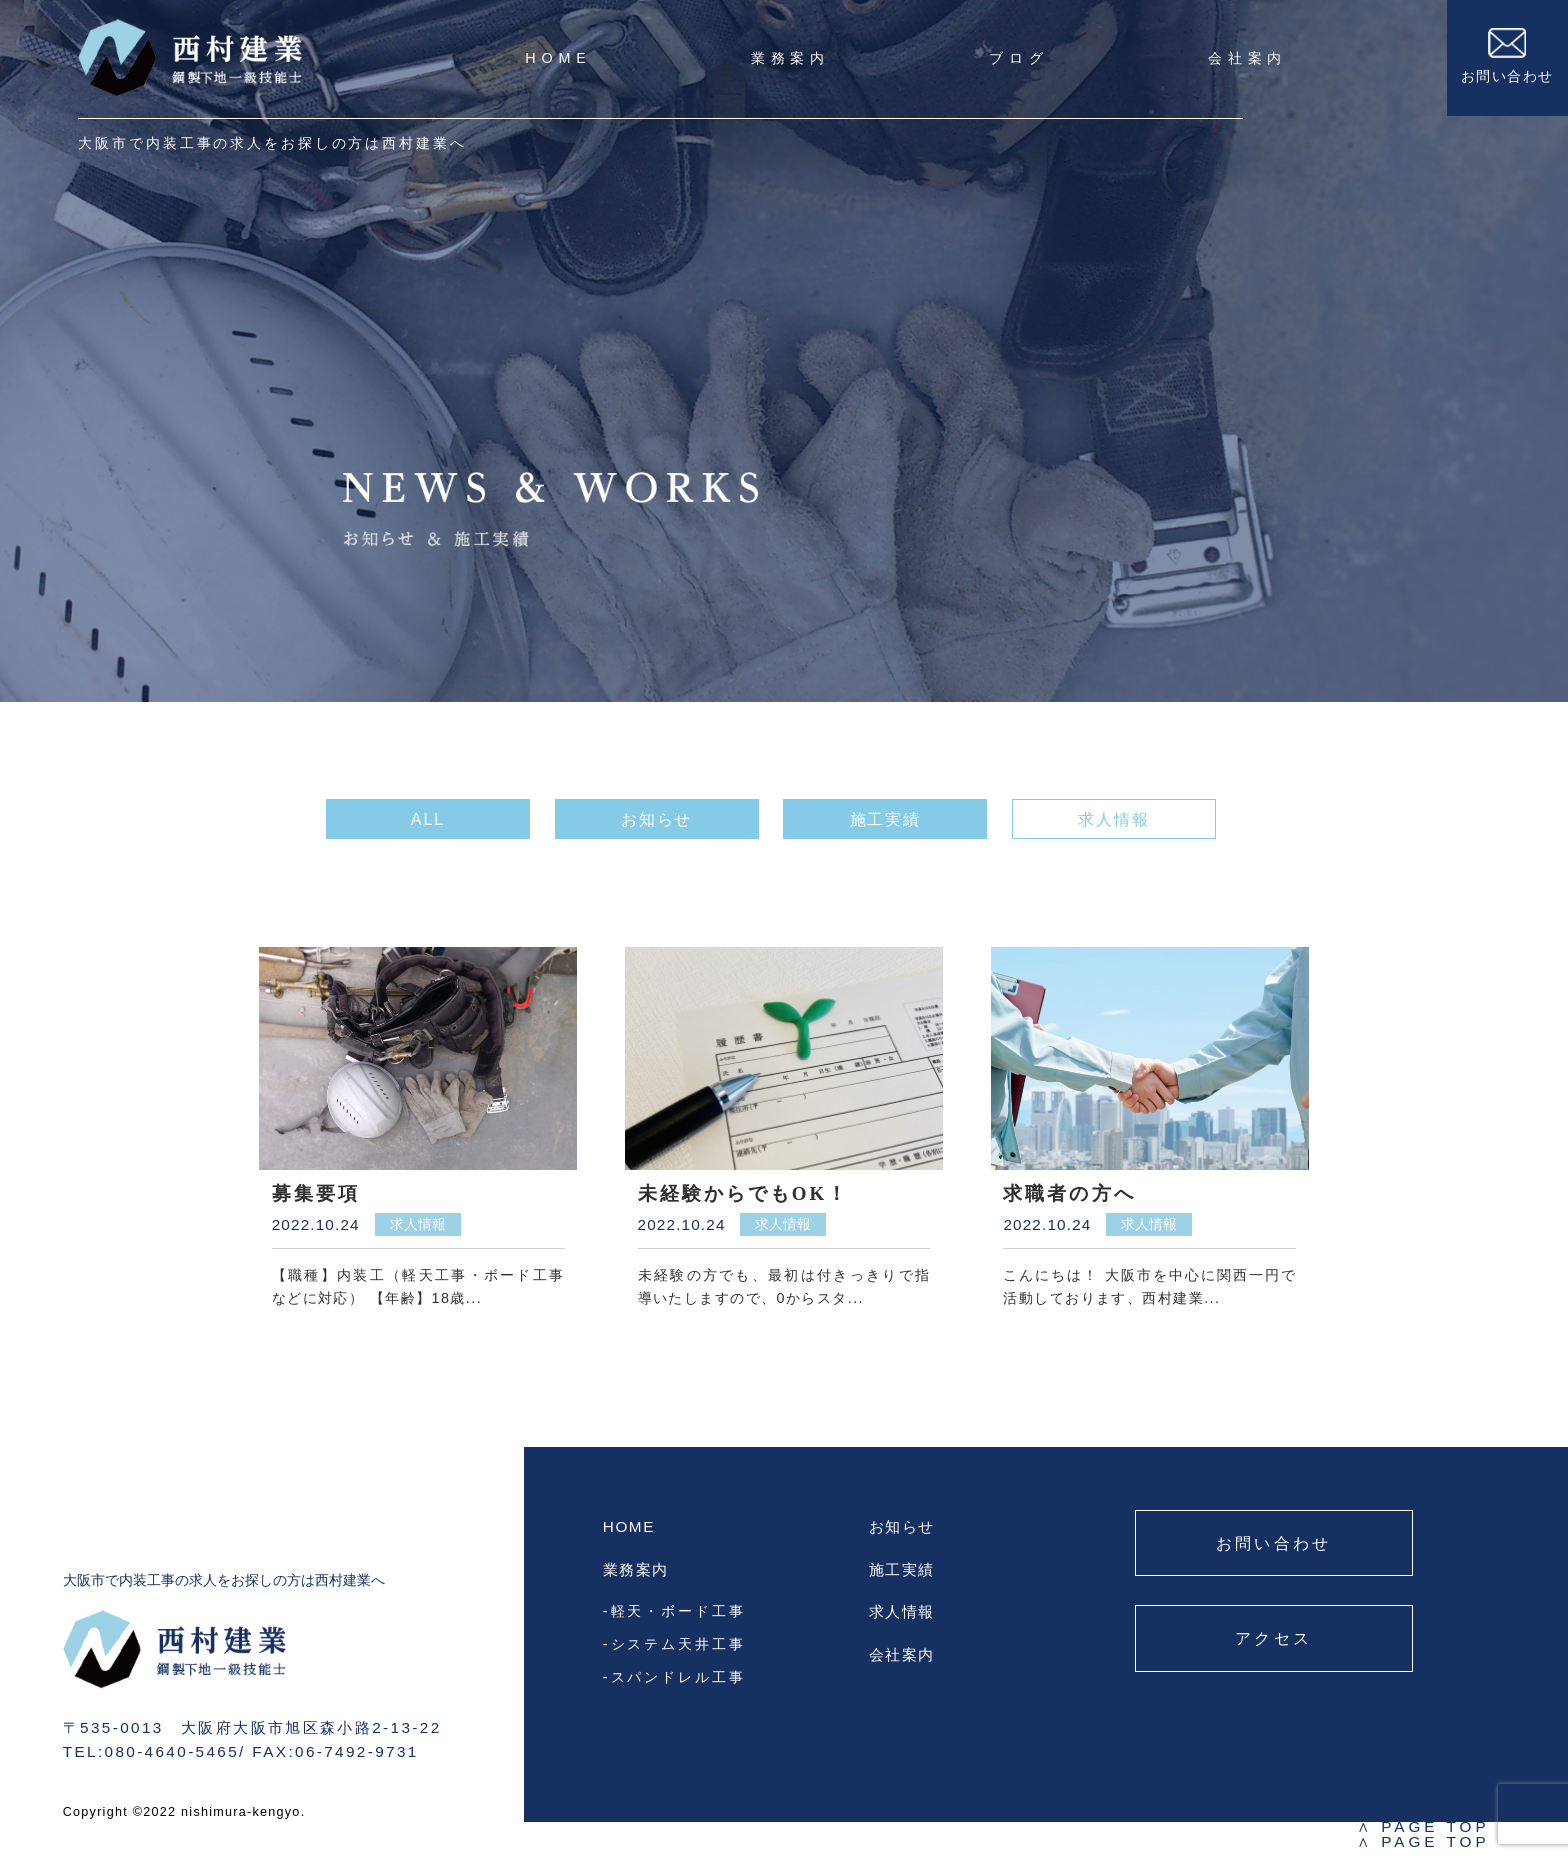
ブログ (1018, 58)
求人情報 (902, 1611)
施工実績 (902, 1569)
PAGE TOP (1423, 1826)
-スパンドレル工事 (674, 1677)
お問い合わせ (1507, 56)
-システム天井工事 (674, 1644)
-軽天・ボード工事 (674, 1611)
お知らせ (902, 1526)
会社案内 (1247, 58)
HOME (558, 58)
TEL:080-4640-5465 (151, 1751)
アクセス (1273, 1638)
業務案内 (790, 58)
